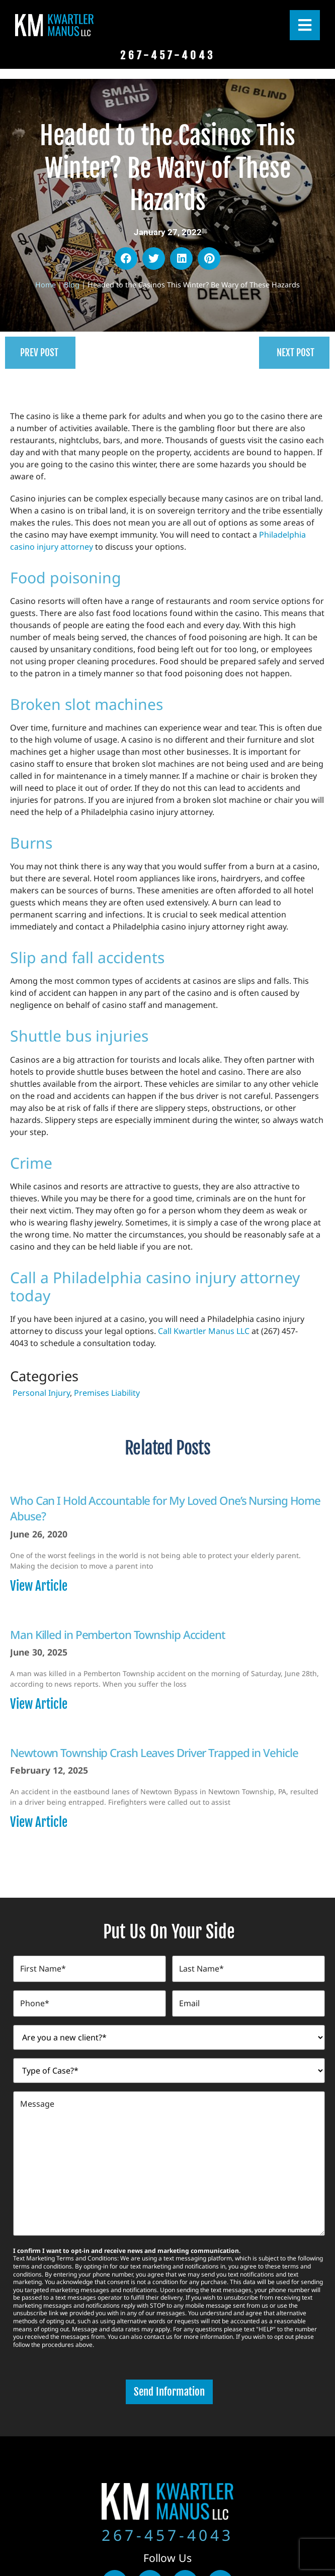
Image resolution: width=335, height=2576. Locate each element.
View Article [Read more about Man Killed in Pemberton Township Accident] (38, 1704)
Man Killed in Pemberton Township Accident (117, 1634)
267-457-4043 (167, 2532)
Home (45, 284)
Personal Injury (41, 1392)
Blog (71, 284)
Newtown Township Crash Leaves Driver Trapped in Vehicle (154, 1753)
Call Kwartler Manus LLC (203, 1330)
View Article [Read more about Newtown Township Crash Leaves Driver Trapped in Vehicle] (38, 1822)
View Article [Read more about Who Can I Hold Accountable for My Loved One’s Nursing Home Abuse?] (38, 1586)
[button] (126, 258)
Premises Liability (107, 1392)
